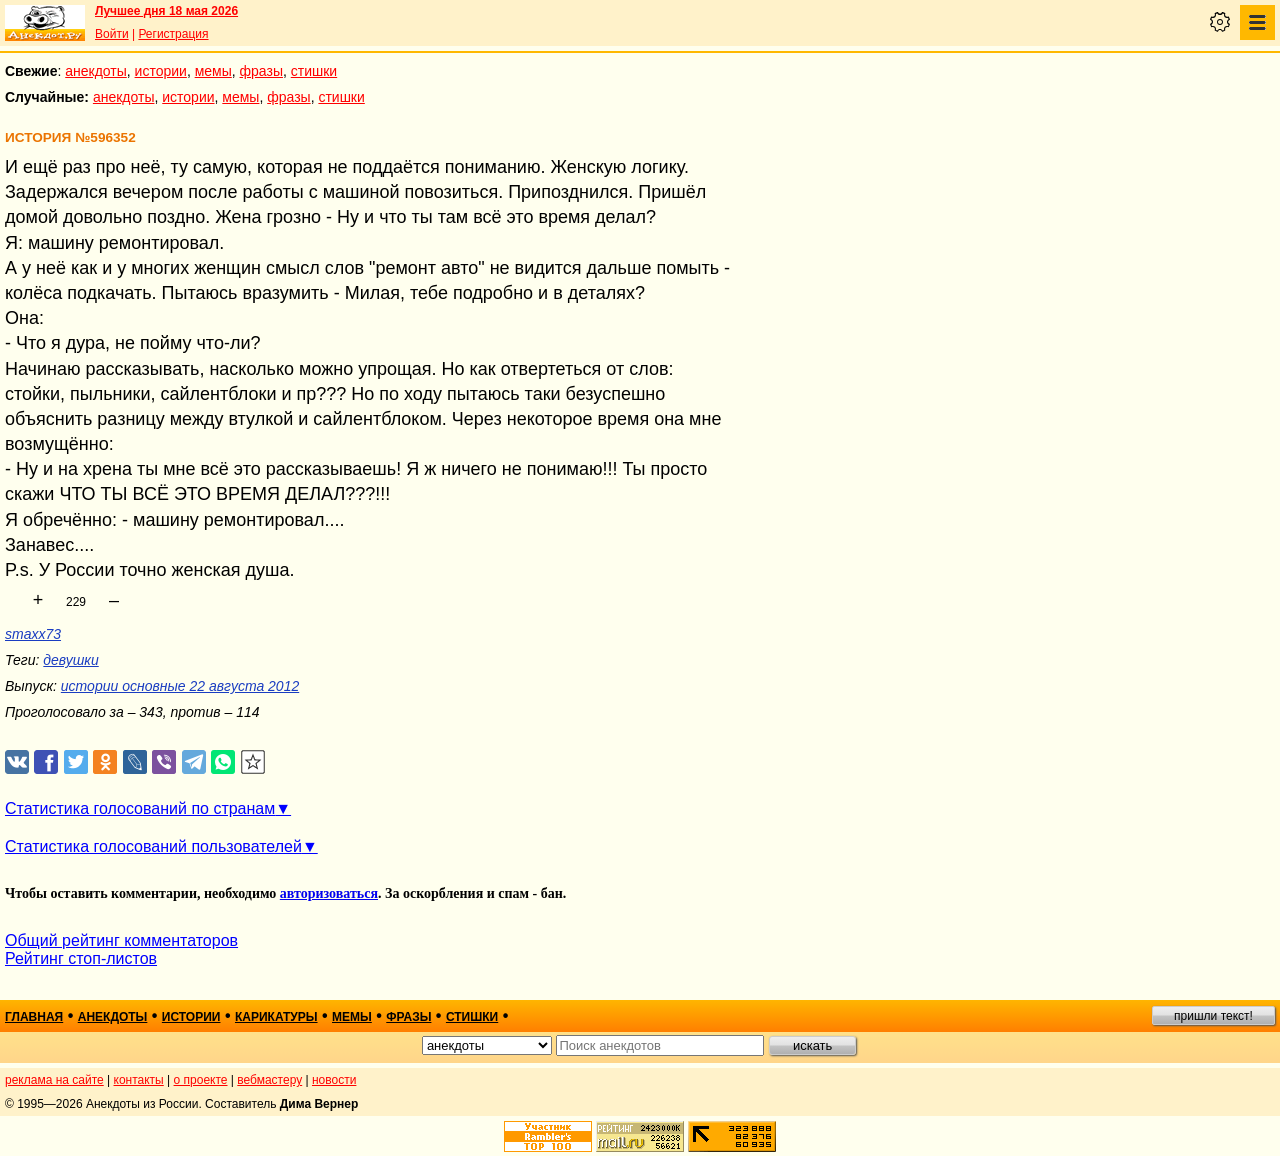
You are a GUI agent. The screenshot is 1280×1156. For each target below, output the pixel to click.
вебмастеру (269, 1080)
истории (161, 71)
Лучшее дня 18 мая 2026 (166, 11)
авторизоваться (329, 893)
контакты (139, 1080)
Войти (112, 34)
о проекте (201, 1080)
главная (34, 1017)
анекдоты (96, 71)
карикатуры (276, 1017)
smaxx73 (33, 634)
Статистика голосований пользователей (153, 846)
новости (334, 1080)
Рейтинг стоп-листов (81, 958)
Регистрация (173, 34)
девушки (70, 660)
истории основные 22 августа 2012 (180, 686)
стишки (314, 71)
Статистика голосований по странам (140, 808)
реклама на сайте (54, 1080)
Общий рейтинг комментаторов (121, 940)
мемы (213, 71)
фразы (261, 71)
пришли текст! (1213, 1016)
